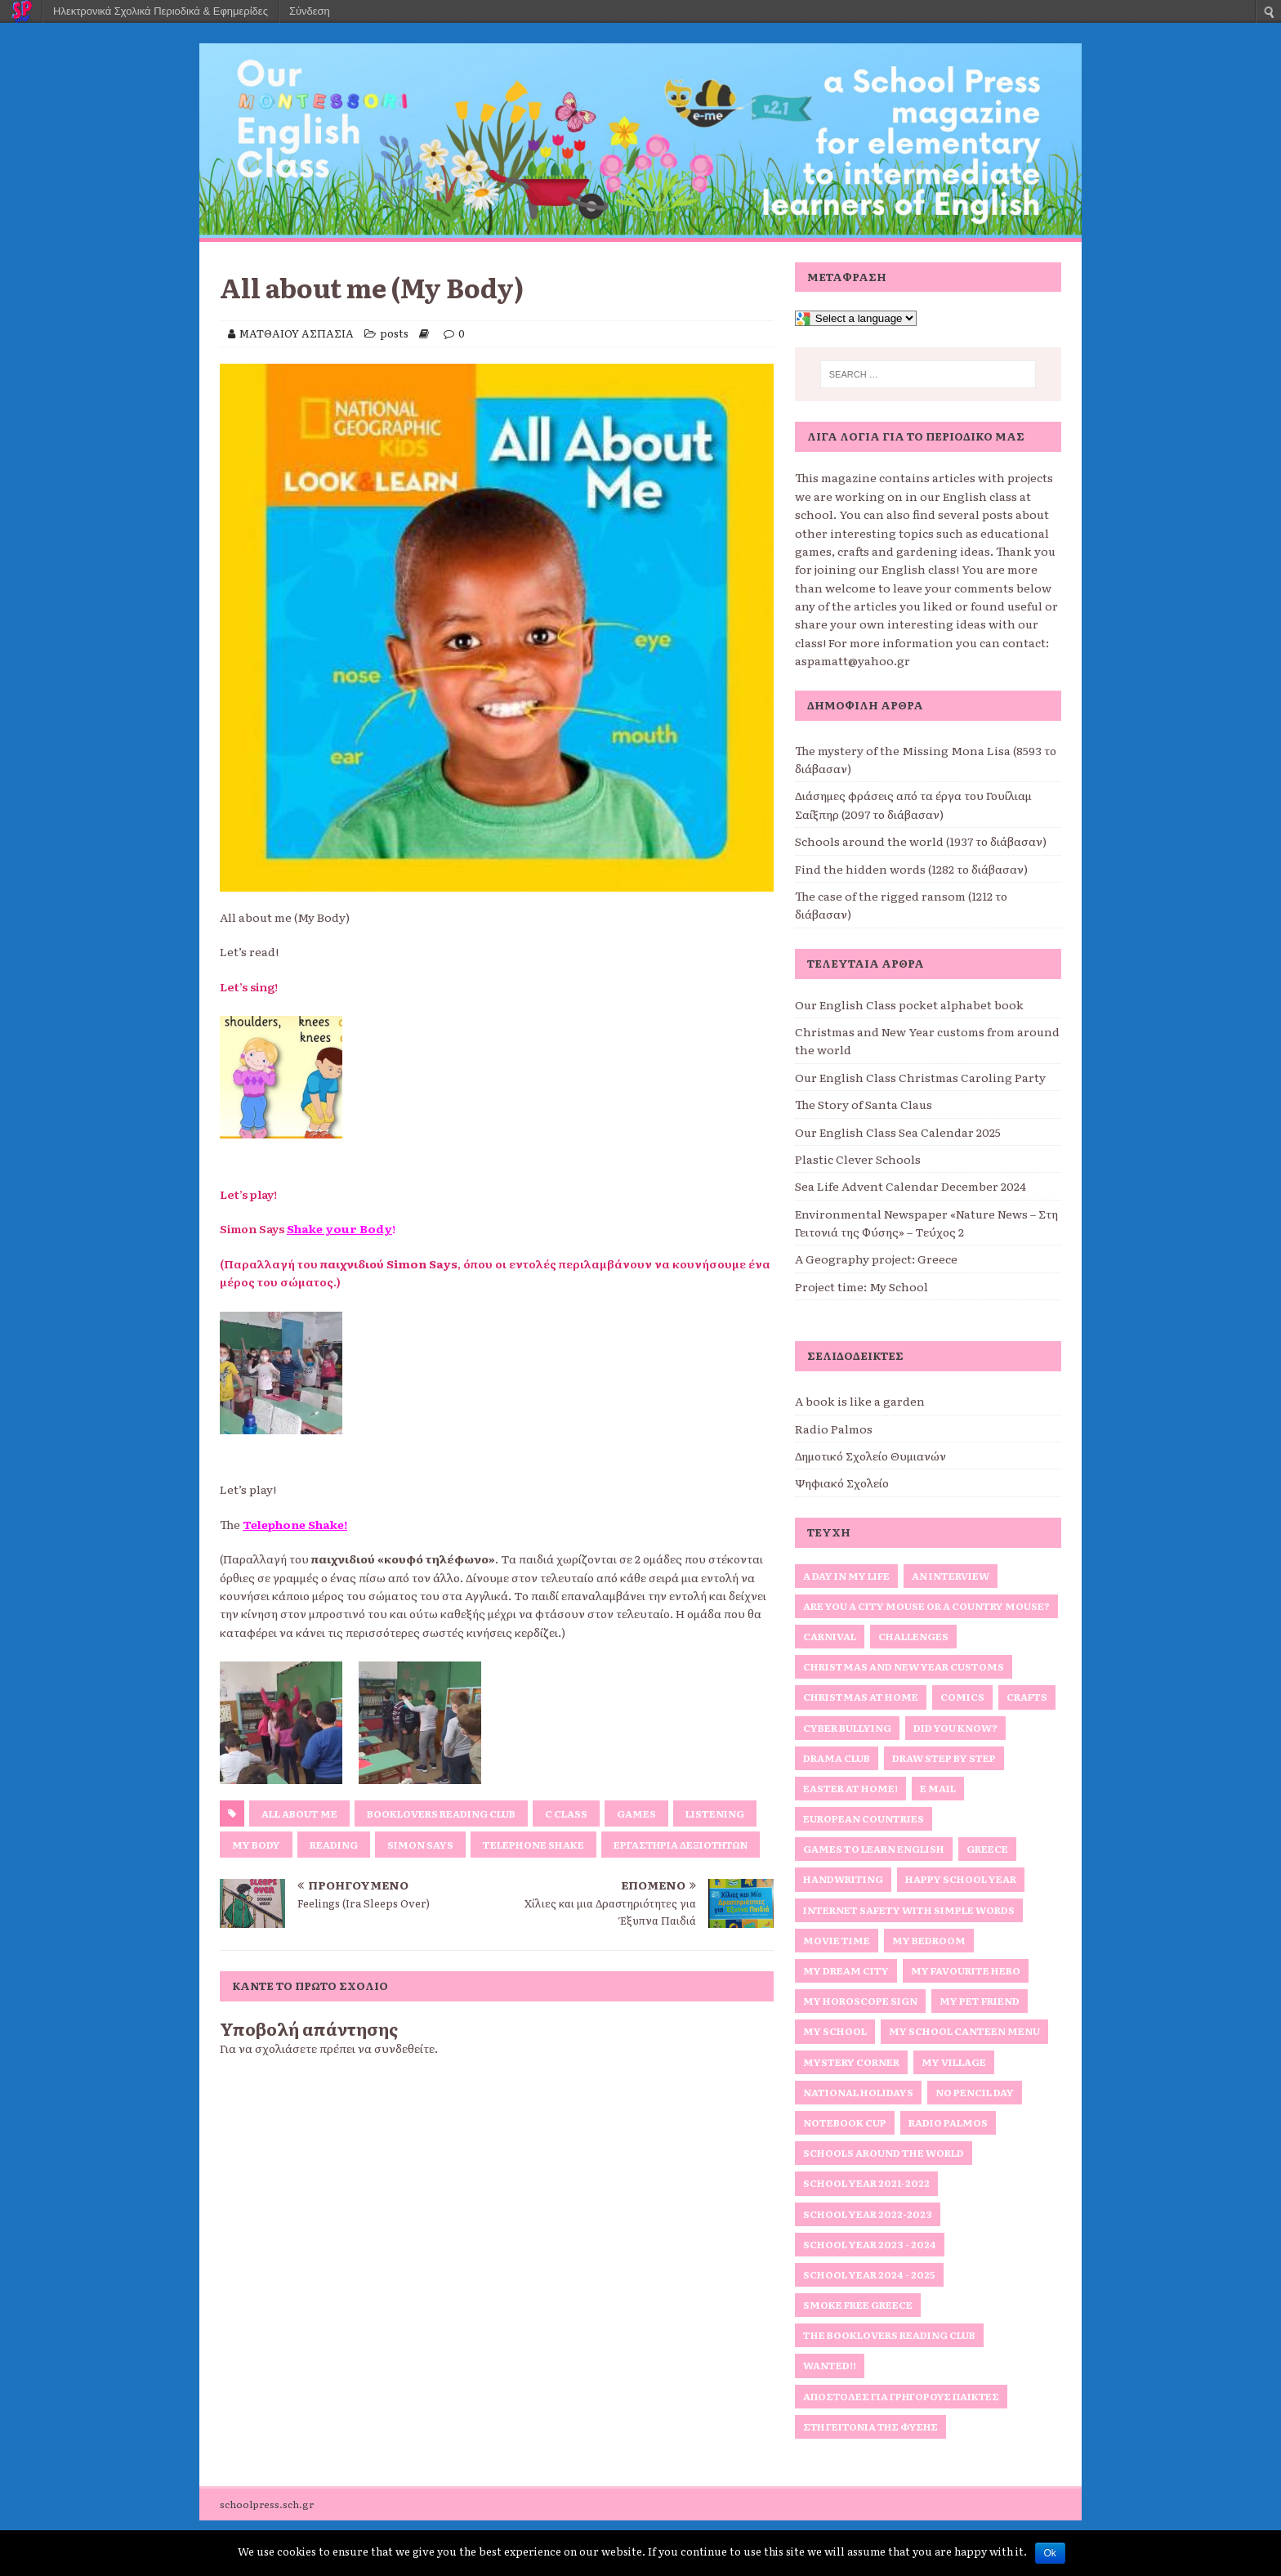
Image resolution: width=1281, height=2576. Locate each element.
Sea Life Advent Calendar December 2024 (910, 1186)
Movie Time (836, 1940)
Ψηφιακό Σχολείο (842, 1482)
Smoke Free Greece (858, 2304)
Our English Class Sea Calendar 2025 (898, 1132)
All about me (299, 1813)
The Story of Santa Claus (863, 1104)
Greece (987, 1848)
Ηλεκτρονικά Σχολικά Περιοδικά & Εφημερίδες (160, 11)
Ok (1050, 2553)
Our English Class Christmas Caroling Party (920, 1077)
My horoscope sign (860, 2000)
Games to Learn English (873, 1848)
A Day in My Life (846, 1575)
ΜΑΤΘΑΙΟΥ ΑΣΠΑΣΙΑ (296, 333)
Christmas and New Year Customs (903, 1666)
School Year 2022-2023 (867, 2214)
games (636, 1813)
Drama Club (836, 1758)
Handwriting (843, 1879)
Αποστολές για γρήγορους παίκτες (901, 2396)
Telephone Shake (533, 1844)
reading (334, 1844)
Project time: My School (861, 1286)
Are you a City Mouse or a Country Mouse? (926, 1606)
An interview (950, 1575)
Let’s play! (248, 1194)
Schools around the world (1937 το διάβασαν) (921, 841)
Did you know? (955, 1727)
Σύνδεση (309, 11)
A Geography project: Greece (876, 1258)
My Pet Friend (980, 2000)
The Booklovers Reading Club (889, 2335)
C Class (566, 1813)
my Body (256, 1844)
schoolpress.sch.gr (267, 2504)
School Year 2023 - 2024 (869, 2244)
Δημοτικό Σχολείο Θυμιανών (870, 1455)
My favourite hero (965, 1970)
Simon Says (420, 1844)
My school (835, 2031)
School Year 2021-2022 (866, 2183)
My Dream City (846, 1970)
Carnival (829, 1636)
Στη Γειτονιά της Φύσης (870, 2426)
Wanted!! (829, 2365)
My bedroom (929, 1940)
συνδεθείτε (404, 2048)
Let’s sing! (249, 986)
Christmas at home (860, 1696)
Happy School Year (960, 1879)
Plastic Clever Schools (858, 1159)
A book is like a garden (860, 1401)
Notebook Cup (844, 2122)
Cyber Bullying (847, 1727)
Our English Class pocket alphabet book (909, 1004)
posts (394, 333)
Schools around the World (883, 2152)
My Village (954, 2062)
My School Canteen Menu (964, 2031)
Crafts (1026, 1696)
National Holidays (858, 2092)
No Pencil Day (974, 2092)
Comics (962, 1696)
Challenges (913, 1636)
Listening (714, 1813)
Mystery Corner (851, 2062)
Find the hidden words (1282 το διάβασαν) (911, 869)
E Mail (938, 1788)
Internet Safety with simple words (909, 1910)
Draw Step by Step (944, 1758)
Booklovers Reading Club (441, 1813)
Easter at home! (850, 1788)
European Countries (863, 1818)
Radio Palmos (834, 1428)
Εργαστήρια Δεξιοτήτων (681, 1844)
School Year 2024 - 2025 (869, 2274)
